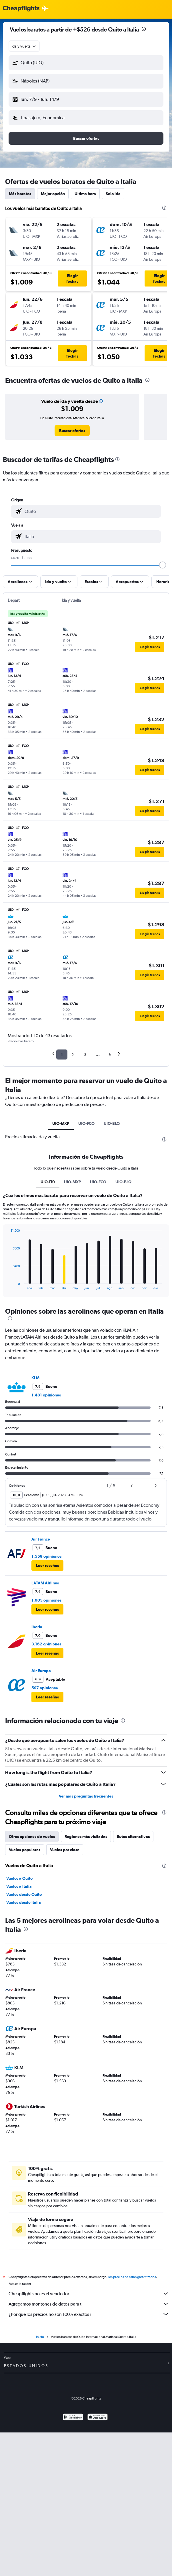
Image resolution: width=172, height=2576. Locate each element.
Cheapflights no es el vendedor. (89, 2293)
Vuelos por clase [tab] (64, 1849)
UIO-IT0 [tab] (48, 1182)
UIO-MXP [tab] (60, 1123)
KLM (35, 1378)
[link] (72, 430)
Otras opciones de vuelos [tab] (32, 1836)
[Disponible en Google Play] (73, 2417)
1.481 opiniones (46, 1395)
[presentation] (143, 29)
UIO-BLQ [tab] (112, 1123)
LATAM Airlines (45, 1583)
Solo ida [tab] (113, 193)
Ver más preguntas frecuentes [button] (86, 1796)
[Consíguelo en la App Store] (97, 2417)
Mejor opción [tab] (53, 193)
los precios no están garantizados (132, 2277)
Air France (40, 1539)
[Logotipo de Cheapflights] (21, 8)
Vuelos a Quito (19, 1878)
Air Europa (41, 1670)
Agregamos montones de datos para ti (89, 2303)
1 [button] (62, 1054)
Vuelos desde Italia (23, 1902)
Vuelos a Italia (19, 1886)
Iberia (36, 1627)
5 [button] (110, 1054)
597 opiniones (44, 1688)
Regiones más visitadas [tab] (86, 1836)
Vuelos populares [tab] (24, 1849)
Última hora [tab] (85, 193)
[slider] (162, 565)
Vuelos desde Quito (24, 1894)
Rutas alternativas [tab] (133, 1836)
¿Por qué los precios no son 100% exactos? (89, 2314)
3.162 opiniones (46, 1644)
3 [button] (85, 1054)
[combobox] (24, 46)
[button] (86, 62)
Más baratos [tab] (20, 193)
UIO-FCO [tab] (86, 1123)
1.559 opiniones (46, 1556)
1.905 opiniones (46, 1600)
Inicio (40, 2337)
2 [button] (73, 1054)
